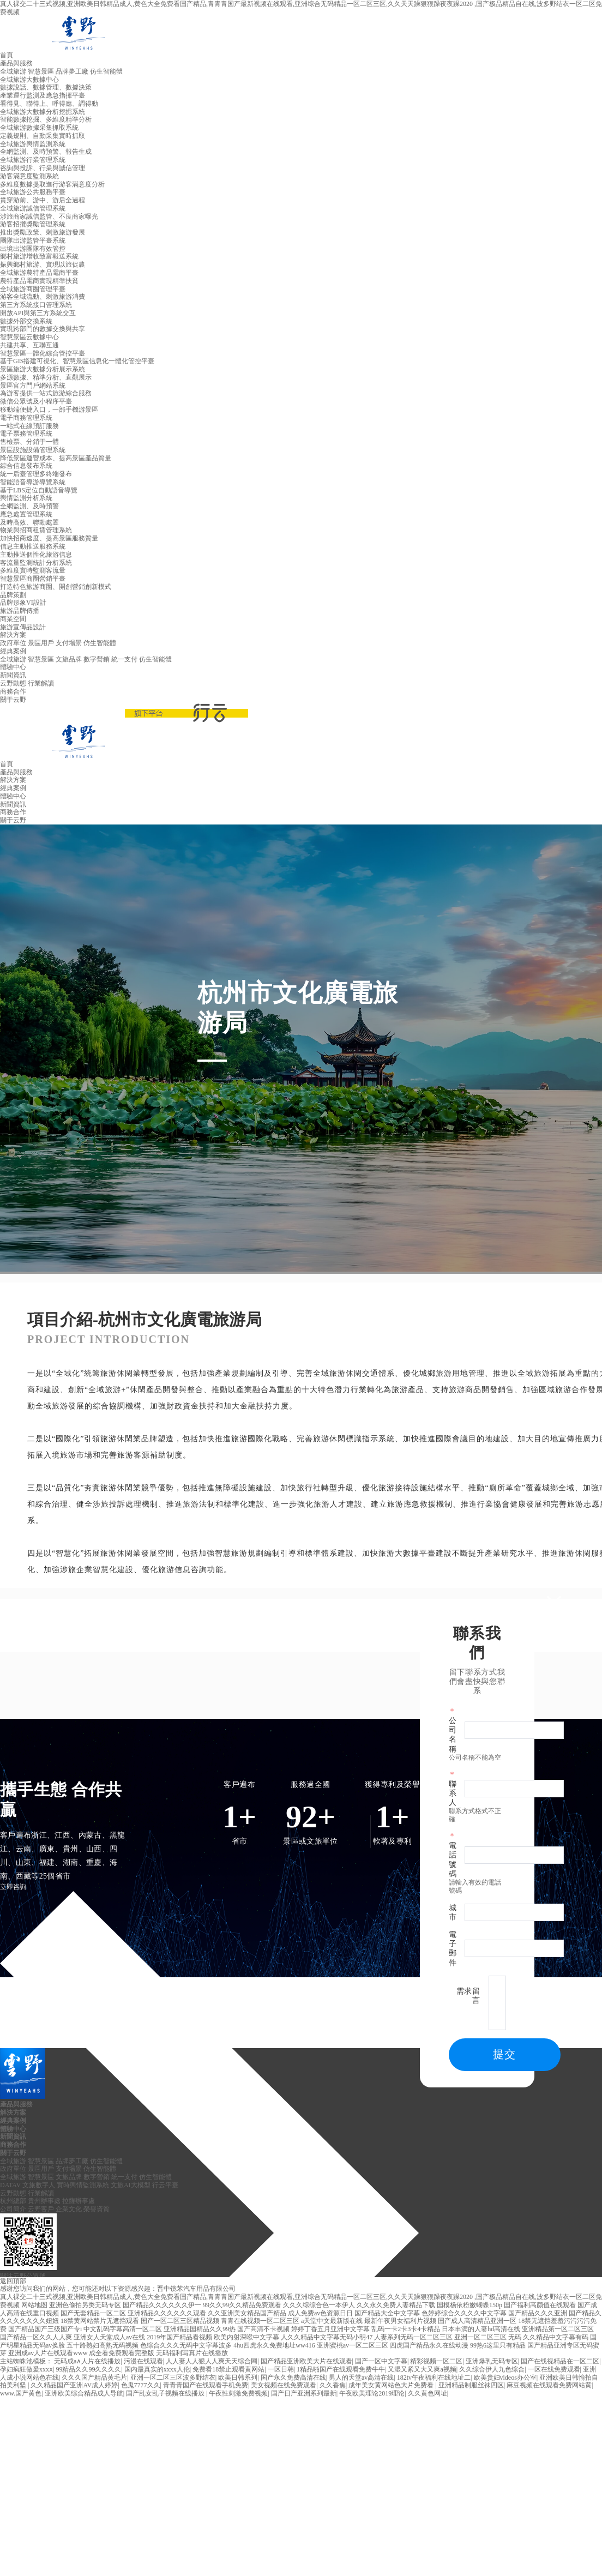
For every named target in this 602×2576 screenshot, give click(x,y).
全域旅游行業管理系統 (32, 160)
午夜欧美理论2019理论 (372, 2393)
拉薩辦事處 (78, 2201)
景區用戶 (41, 643)
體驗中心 (13, 667)
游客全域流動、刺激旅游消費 (42, 296)
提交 (504, 2054)
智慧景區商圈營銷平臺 (32, 578)
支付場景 (69, 643)
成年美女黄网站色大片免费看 (391, 2385)
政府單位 (13, 643)
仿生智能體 (106, 71)
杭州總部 (13, 2201)
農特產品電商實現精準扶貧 (39, 281)
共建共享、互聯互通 (29, 345)
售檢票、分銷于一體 (29, 442)
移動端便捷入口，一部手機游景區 (49, 409)
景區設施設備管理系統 (32, 450)
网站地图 (34, 2305)
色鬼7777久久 (140, 2385)
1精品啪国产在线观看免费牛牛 (341, 2369)
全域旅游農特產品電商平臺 (39, 272)
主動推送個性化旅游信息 (36, 554)
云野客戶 (41, 2209)
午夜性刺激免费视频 (238, 2393)
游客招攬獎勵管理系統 (32, 224)
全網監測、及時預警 (29, 506)
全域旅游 (13, 71)
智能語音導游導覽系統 (32, 482)
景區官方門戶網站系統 (32, 385)
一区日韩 (281, 2369)
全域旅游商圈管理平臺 (32, 289)
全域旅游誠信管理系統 (32, 208)
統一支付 (124, 659)
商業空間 (13, 619)
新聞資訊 (13, 675)
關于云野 (13, 699)
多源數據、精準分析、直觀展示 (46, 377)
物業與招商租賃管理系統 (36, 530)
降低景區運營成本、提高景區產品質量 (55, 458)
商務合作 (13, 691)
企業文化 (69, 2209)
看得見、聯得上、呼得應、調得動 (49, 103)
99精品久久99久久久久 (88, 2369)
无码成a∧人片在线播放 (87, 2361)
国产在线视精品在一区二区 (560, 2361)
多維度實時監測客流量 (32, 570)
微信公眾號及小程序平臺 (36, 401)
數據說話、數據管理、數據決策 (46, 87)
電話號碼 (453, 1859)
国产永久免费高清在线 (293, 2377)
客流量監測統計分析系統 (36, 563)
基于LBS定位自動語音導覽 (38, 490)
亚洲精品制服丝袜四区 (471, 2385)
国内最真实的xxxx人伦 (157, 2369)
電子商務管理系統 (26, 418)
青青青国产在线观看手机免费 (205, 2385)
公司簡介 (13, 2209)
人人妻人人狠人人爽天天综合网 (211, 2361)
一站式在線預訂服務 (29, 426)
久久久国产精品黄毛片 (94, 2377)
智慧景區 (41, 71)
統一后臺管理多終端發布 (36, 474)
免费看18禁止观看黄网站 (228, 2369)
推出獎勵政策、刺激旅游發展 (42, 232)
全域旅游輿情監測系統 (32, 144)
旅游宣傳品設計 (23, 627)
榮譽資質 (96, 2209)
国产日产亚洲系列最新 (303, 2393)
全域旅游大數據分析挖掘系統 (42, 112)
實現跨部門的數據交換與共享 (42, 329)
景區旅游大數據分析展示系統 (42, 369)
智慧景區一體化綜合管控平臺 (42, 353)
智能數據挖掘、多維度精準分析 (46, 119)
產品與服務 (16, 63)
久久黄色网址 (427, 2393)
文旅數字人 (38, 2185)
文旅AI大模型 (130, 2185)
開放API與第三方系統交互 (38, 313)
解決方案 (13, 635)
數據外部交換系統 (26, 321)
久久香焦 (333, 2385)
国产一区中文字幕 (381, 2361)
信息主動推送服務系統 (32, 546)
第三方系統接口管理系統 (36, 305)
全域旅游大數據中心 (29, 79)
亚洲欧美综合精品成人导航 (84, 2393)
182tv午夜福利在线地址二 (434, 2377)
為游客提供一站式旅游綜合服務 (46, 393)
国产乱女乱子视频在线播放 (166, 2393)
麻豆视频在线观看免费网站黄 (549, 2385)
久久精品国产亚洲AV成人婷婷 (74, 2385)
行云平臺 (165, 2185)
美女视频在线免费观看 (283, 2385)
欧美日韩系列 (237, 2377)
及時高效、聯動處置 (29, 522)
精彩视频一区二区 (436, 2361)
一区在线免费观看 (554, 2369)
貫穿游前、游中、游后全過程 (42, 200)
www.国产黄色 (20, 2393)
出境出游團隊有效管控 (32, 248)
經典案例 (13, 651)
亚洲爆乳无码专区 (492, 2361)
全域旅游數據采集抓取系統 (39, 127)
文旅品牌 (69, 659)
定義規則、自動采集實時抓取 (42, 136)
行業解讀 (41, 683)
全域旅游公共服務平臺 (32, 192)
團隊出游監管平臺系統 (32, 240)
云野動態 (13, 683)
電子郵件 (453, 1948)
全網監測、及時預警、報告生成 (46, 151)
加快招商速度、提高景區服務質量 (49, 538)
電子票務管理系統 (26, 433)
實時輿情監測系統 (83, 2185)
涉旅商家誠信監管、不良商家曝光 (49, 216)
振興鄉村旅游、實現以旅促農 (42, 264)
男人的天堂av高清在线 (361, 2377)
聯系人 (453, 1793)
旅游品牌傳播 (19, 611)
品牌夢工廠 (72, 71)
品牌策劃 (13, 595)
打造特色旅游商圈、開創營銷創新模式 (55, 587)
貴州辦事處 (44, 2201)
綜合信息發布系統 (26, 466)
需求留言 (468, 1996)
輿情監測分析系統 (26, 498)
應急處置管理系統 (26, 514)
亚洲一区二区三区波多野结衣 (172, 2377)
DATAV (10, 2185)
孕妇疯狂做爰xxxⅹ (26, 2369)
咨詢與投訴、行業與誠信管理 (42, 168)
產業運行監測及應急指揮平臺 (42, 95)
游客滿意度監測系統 (29, 176)
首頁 (6, 55)
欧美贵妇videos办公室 (505, 2377)
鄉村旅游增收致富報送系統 (39, 256)
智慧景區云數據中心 (29, 337)
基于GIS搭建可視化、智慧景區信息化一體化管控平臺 (77, 361)
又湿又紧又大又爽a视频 (422, 2369)
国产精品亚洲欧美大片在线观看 (306, 2361)
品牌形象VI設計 (23, 602)
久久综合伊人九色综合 (492, 2369)
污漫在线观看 (143, 2361)
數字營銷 (96, 659)
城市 (453, 1912)
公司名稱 (453, 1735)
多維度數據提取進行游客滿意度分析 (52, 184)
